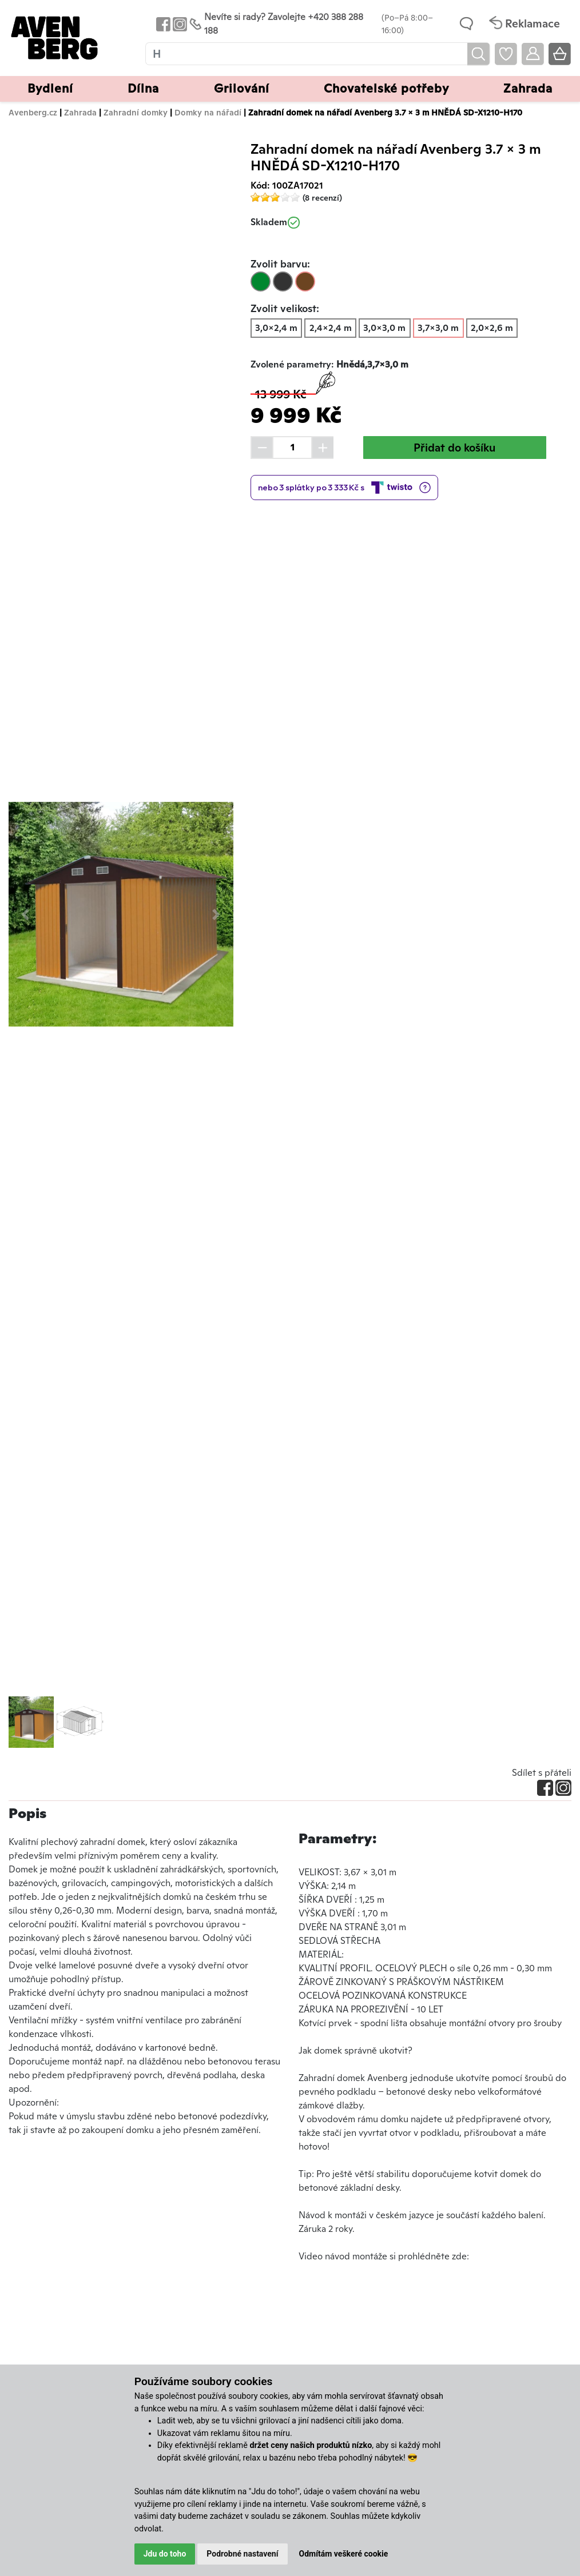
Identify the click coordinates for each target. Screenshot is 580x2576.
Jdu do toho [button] (165, 2553)
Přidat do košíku (454, 447)
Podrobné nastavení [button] (242, 2553)
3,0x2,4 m (276, 328)
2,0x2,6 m (492, 328)
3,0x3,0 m (384, 328)
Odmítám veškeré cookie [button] (343, 2553)
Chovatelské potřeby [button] (386, 88)
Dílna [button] (143, 88)
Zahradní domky (136, 112)
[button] (25, 914)
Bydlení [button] (50, 88)
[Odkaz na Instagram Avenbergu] (178, 24)
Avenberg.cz (33, 112)
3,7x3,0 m (438, 328)
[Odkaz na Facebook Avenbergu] (162, 24)
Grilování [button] (241, 88)
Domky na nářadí (207, 112)
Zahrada (80, 112)
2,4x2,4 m (330, 328)
